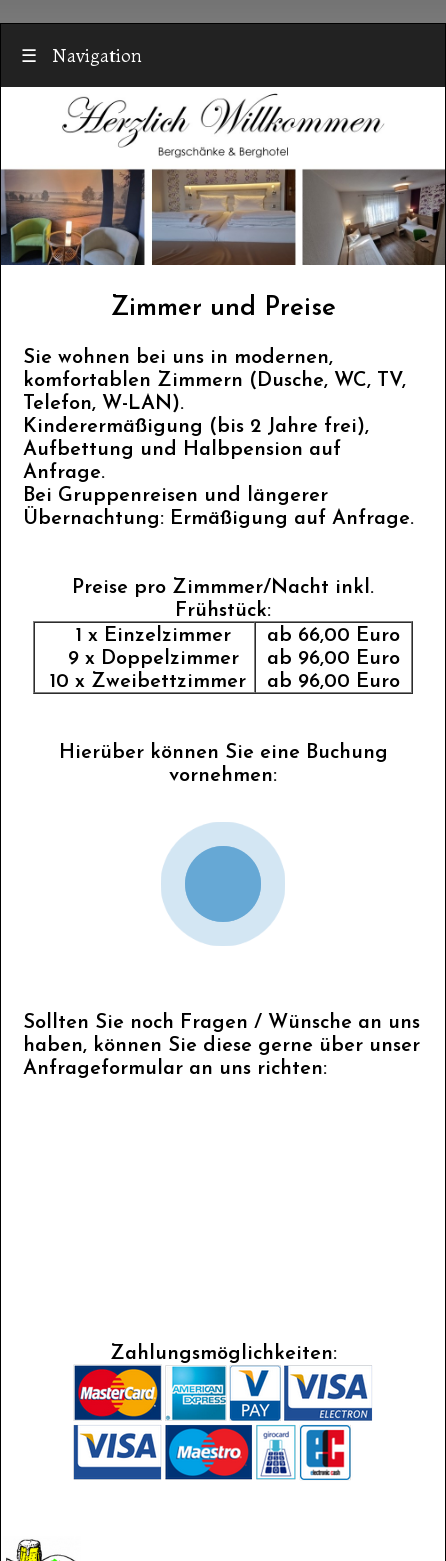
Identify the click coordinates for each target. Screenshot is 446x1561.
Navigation (81, 55)
